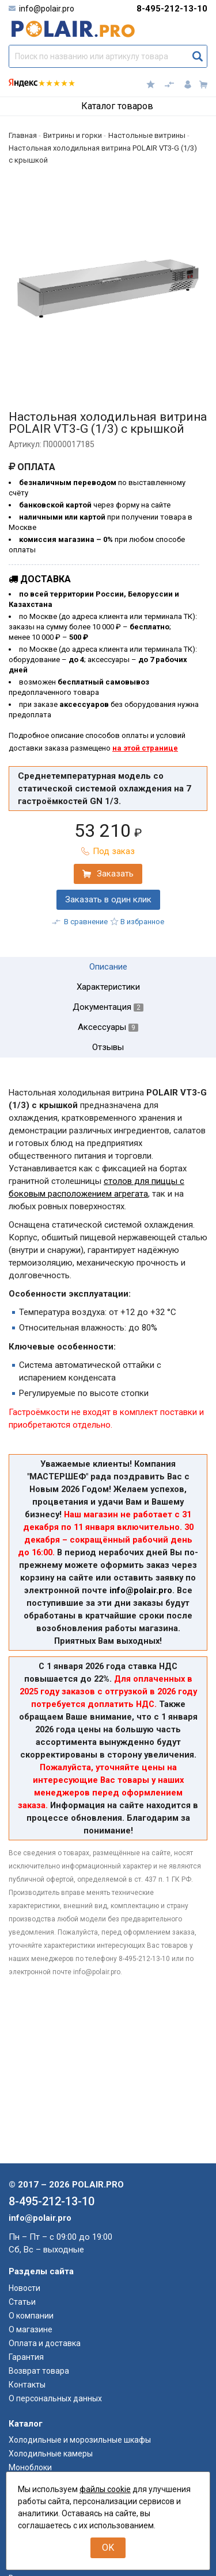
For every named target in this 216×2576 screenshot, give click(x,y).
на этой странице (145, 748)
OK (108, 2547)
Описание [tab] (108, 967)
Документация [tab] (108, 1007)
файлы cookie (105, 2489)
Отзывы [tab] (108, 1047)
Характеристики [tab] (108, 987)
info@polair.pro (46, 8)
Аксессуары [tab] (108, 1027)
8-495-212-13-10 (172, 8)
